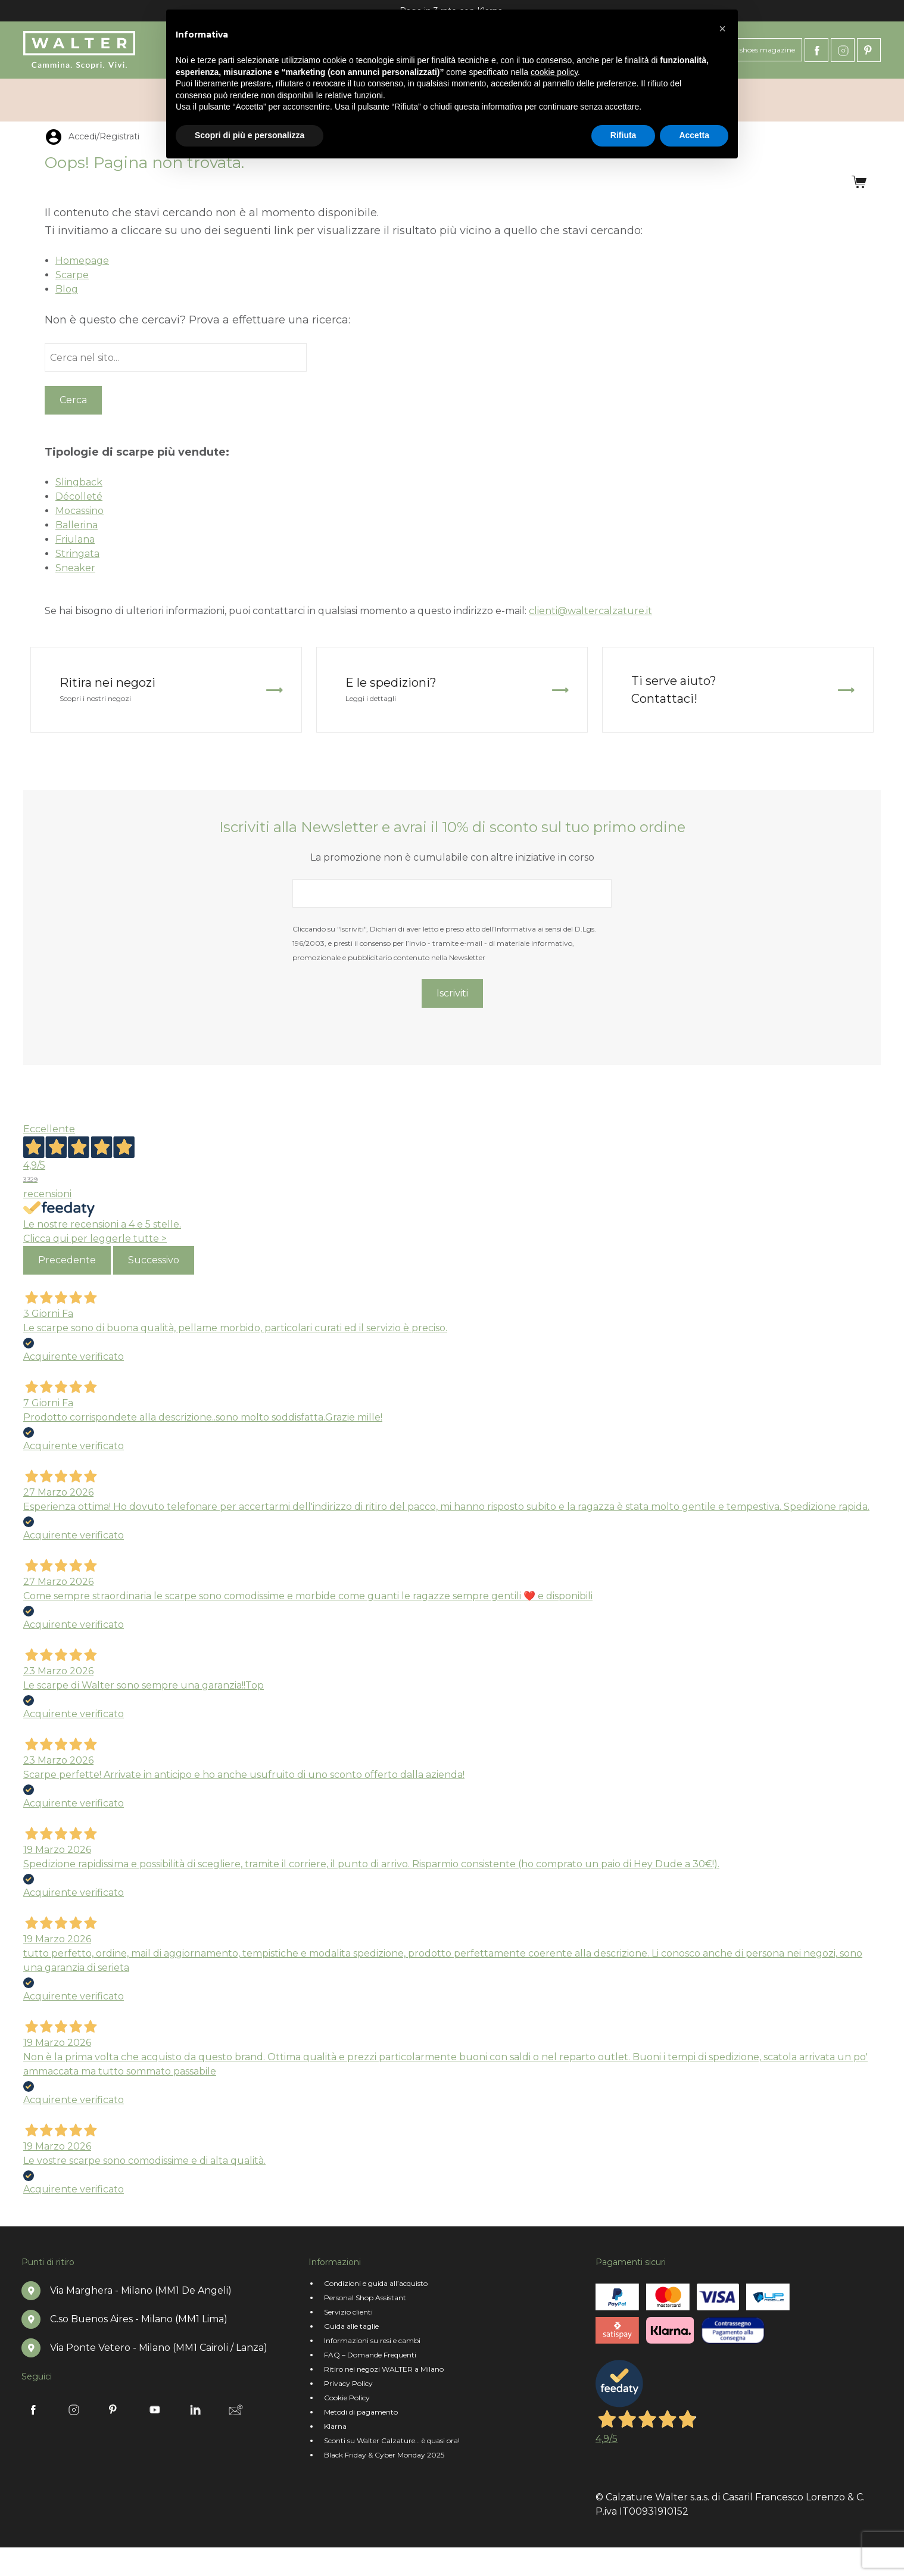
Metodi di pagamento (361, 2411)
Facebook (816, 50)
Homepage (82, 260)
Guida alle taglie (351, 2326)
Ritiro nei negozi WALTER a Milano (384, 2369)
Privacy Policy (348, 2383)
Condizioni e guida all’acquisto (376, 2283)
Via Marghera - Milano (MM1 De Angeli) (141, 2290)
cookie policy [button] (554, 72)
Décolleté (78, 496)
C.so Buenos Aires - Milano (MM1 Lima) (138, 2319)
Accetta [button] (694, 135)
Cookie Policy (347, 2397)
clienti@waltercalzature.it (590, 610)
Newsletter (236, 2410)
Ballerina (76, 525)
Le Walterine (133, 100)
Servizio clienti (348, 2311)
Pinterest (869, 50)
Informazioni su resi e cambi (372, 2340)
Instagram (843, 50)
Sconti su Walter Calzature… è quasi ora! (392, 2440)
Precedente (67, 1260)
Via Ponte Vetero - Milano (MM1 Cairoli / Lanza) (158, 2347)
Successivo (153, 1260)
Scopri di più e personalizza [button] (249, 135)
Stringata (77, 553)
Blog (66, 289)
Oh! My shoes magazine (753, 49)
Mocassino (79, 510)
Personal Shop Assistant (365, 2297)
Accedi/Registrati (790, 100)
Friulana (75, 539)
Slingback (78, 482)
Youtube (155, 2410)
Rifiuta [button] (623, 135)
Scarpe (72, 275)
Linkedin (195, 2410)
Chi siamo (51, 100)
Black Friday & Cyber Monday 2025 (384, 2454)
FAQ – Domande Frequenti (370, 2354)
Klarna (335, 2426)
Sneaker (75, 568)
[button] (722, 28)
